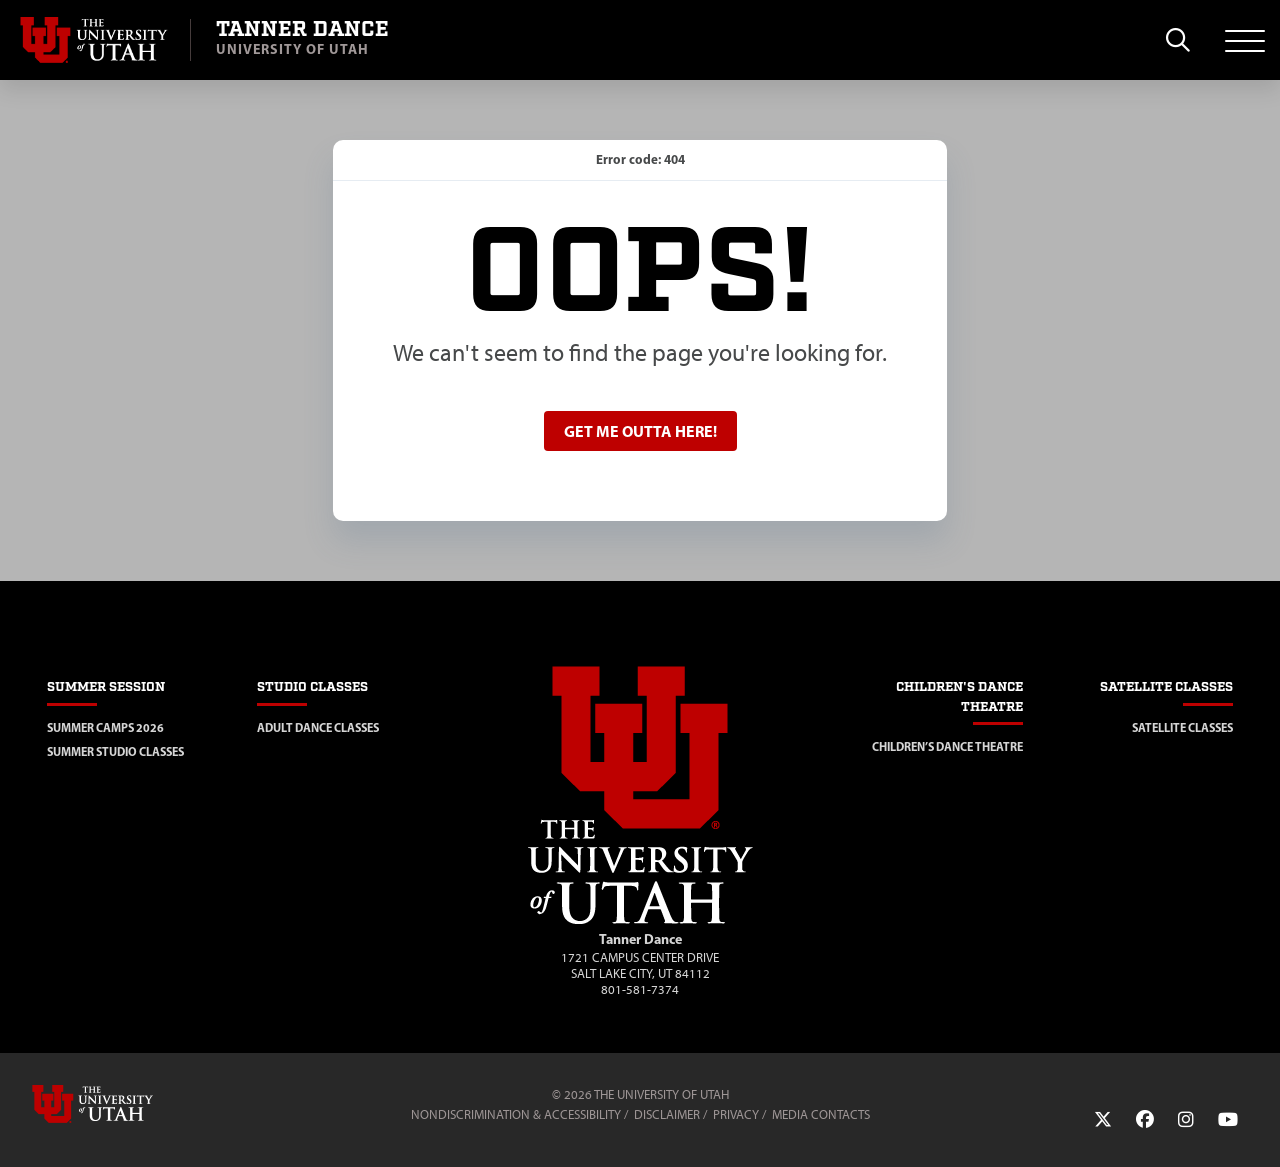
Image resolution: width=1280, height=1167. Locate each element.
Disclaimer (667, 1114)
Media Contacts (821, 1114)
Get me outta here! (640, 431)
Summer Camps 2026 (105, 727)
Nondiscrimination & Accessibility (516, 1114)
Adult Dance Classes (318, 727)
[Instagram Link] (1186, 1120)
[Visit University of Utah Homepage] (95, 40)
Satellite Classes (1182, 727)
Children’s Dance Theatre (947, 746)
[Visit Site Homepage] (640, 920)
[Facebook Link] (1145, 1120)
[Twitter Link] (1103, 1120)
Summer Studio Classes (115, 751)
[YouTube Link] (1228, 1120)
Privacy (736, 1114)
